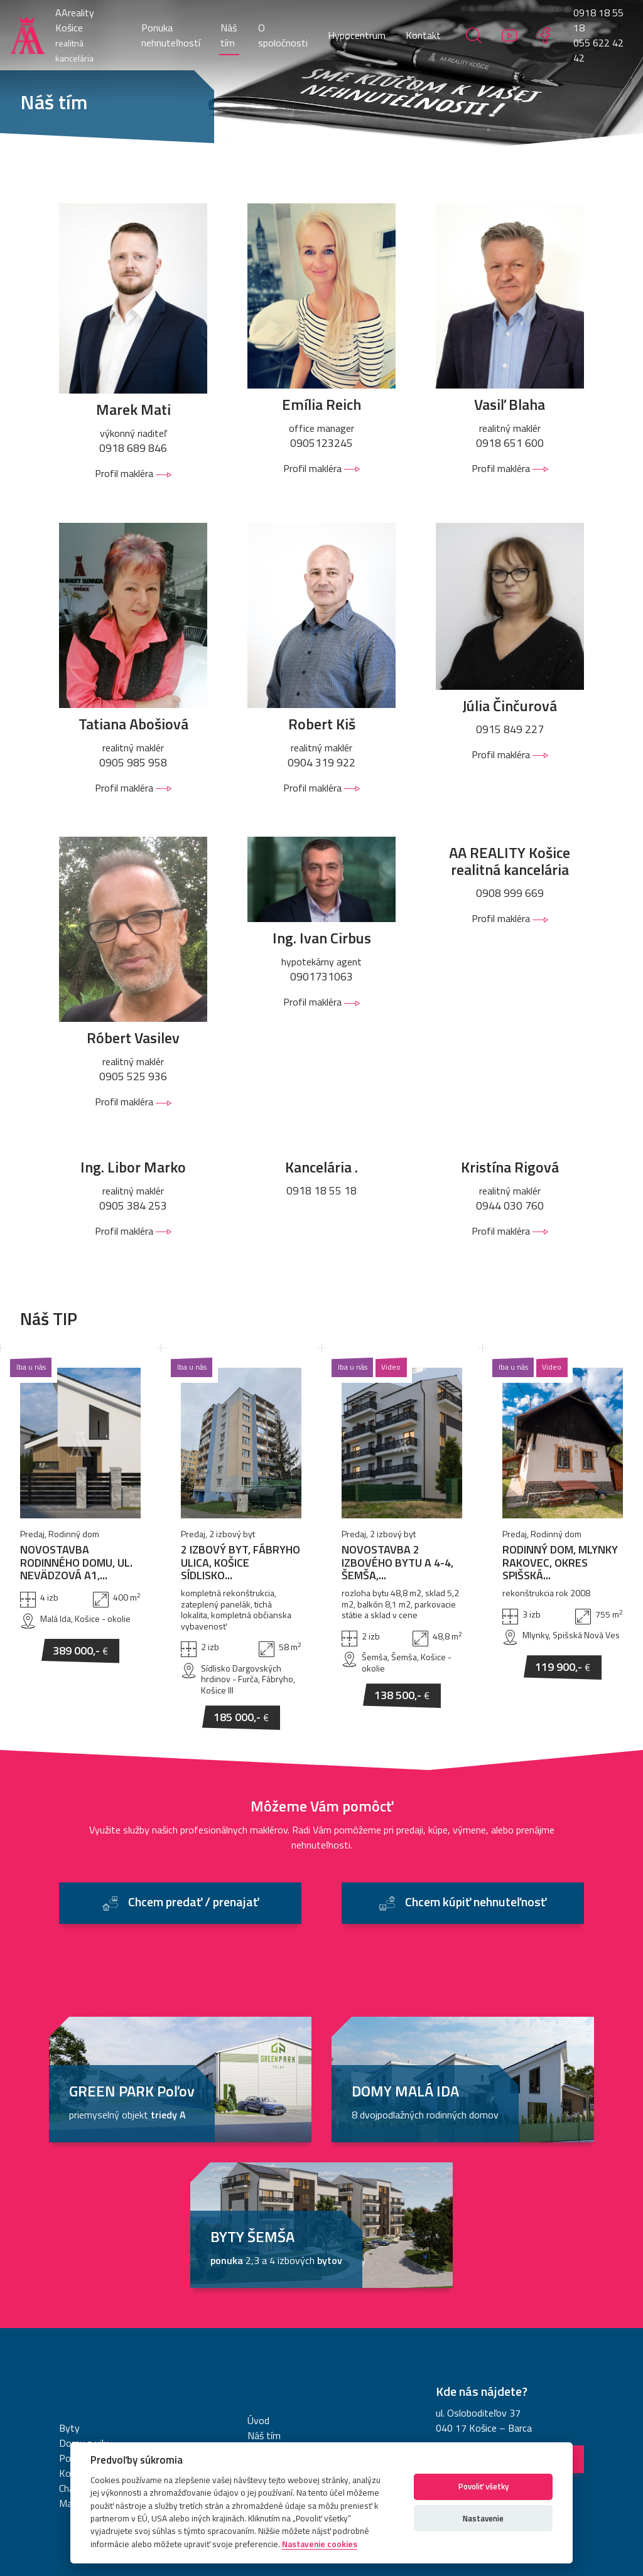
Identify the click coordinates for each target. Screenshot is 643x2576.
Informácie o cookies (334, 2431)
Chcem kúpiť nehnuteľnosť (462, 1731)
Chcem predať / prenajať (180, 1731)
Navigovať (510, 2289)
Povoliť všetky (483, 2486)
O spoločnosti (283, 35)
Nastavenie (483, 2518)
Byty (69, 2258)
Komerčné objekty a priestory (121, 2303)
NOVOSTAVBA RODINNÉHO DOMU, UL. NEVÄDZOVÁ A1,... (76, 1379)
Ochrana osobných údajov (229, 2431)
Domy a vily (84, 2273)
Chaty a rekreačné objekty (113, 2318)
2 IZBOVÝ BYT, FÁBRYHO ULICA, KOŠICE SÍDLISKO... (240, 1379)
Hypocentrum (357, 35)
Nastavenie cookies (426, 2431)
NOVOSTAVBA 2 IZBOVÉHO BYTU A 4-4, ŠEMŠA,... (397, 1379)
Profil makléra (133, 473)
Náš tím (228, 35)
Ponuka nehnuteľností (170, 35)
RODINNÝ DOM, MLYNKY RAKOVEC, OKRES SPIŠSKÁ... (560, 1379)
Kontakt (423, 35)
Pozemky (79, 2288)
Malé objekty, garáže (102, 2333)
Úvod (258, 2250)
